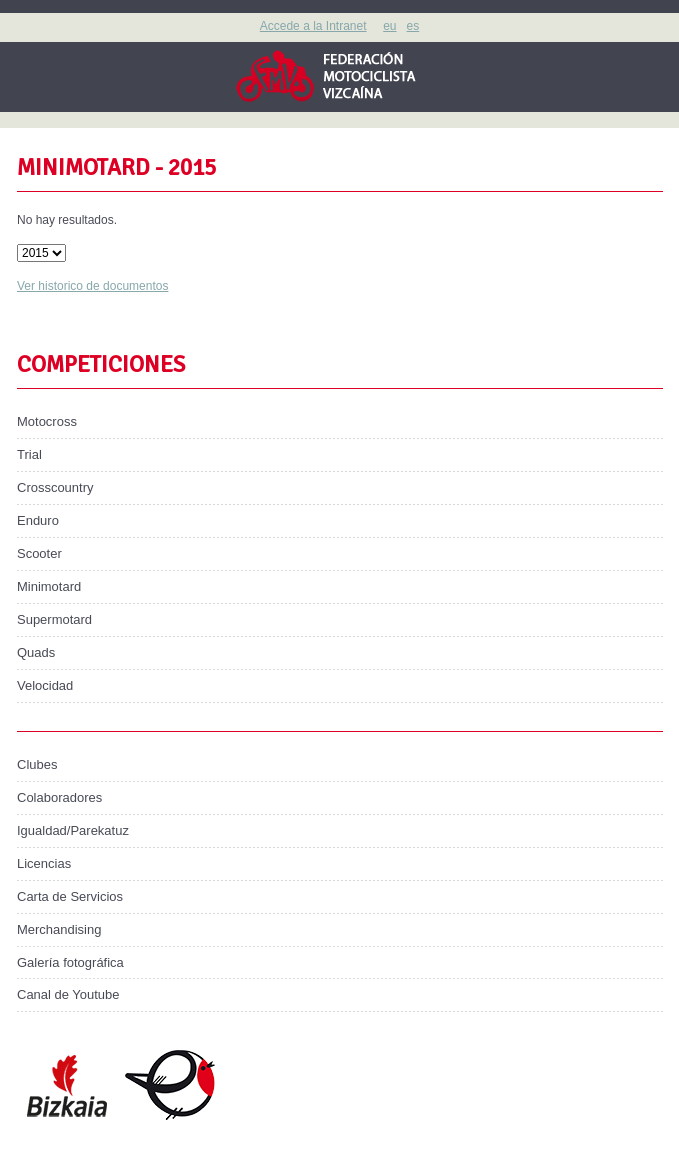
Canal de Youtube (68, 994)
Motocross (47, 421)
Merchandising (59, 929)
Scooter (39, 553)
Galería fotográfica (70, 962)
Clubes (37, 764)
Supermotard (54, 619)
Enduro (38, 520)
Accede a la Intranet (313, 26)
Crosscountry (55, 487)
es (413, 26)
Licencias (44, 863)
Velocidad (45, 685)
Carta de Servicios (70, 896)
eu (389, 26)
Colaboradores (59, 797)
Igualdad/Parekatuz (73, 830)
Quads (36, 652)
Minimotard (49, 586)
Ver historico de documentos (92, 286)
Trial (29, 454)
